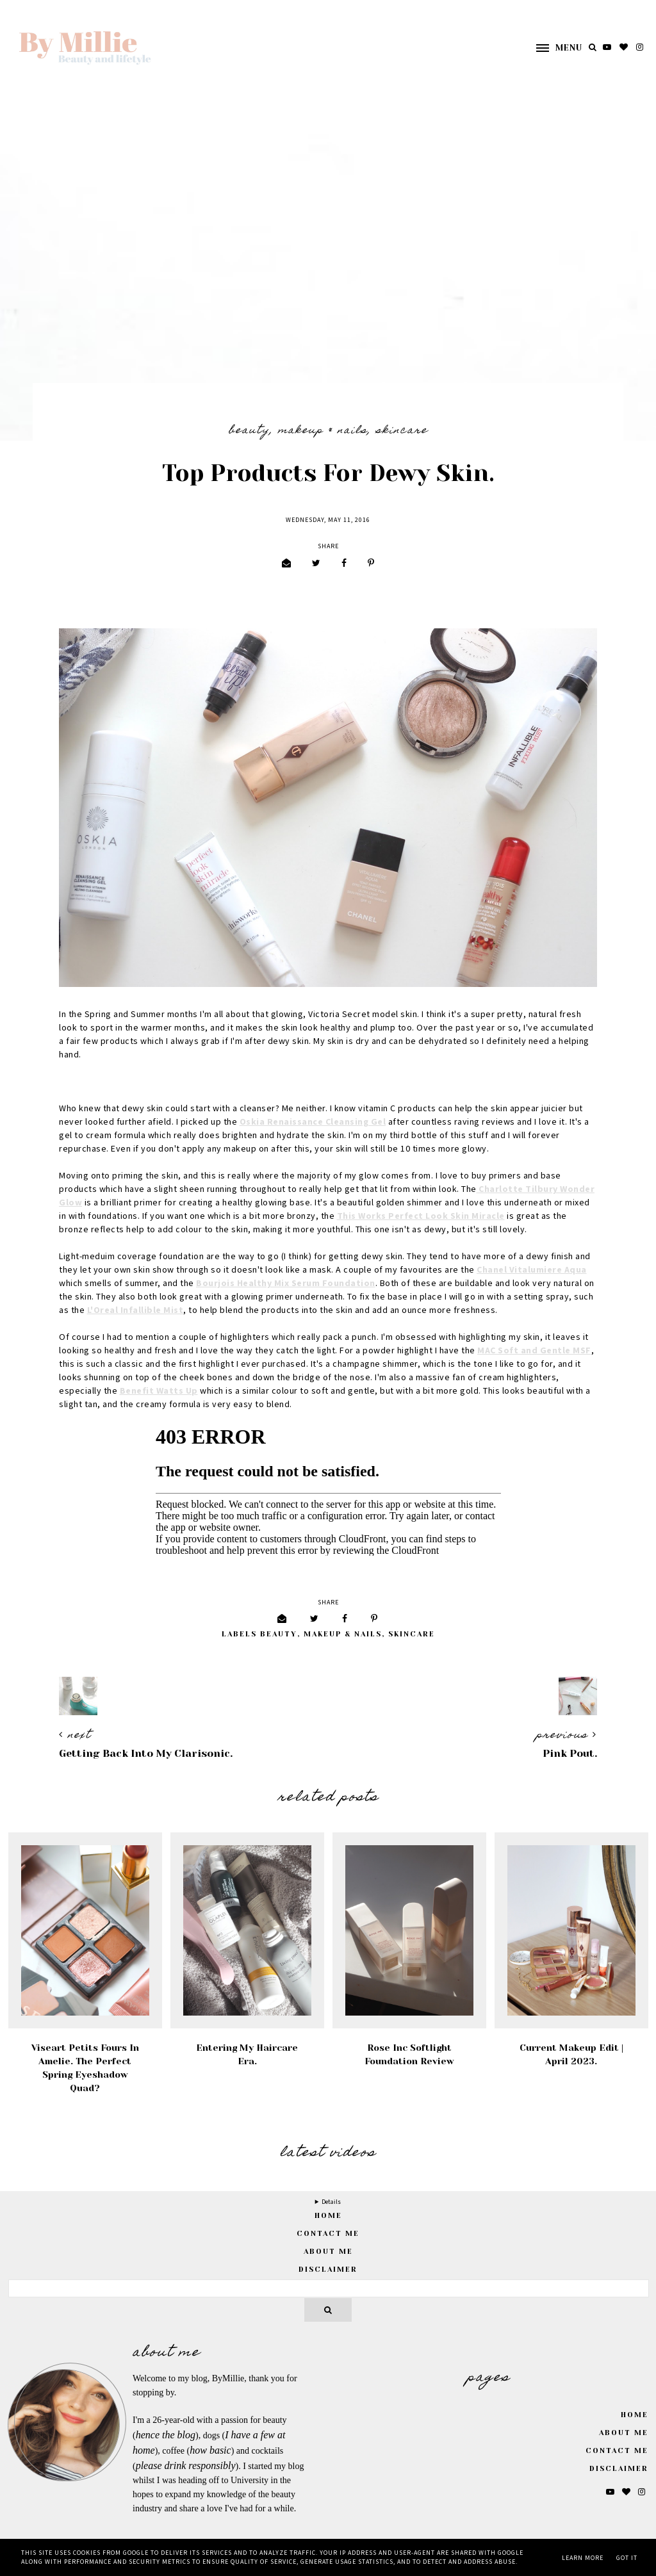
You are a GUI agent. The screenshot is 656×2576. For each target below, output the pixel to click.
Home (634, 2415)
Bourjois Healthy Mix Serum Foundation (285, 1283)
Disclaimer (328, 2269)
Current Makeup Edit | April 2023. (571, 2054)
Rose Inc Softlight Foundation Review (409, 2054)
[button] (552, 48)
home (328, 2216)
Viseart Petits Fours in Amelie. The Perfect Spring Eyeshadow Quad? (85, 2067)
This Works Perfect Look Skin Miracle (421, 1216)
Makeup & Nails (323, 431)
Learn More (582, 2558)
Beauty (249, 431)
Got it (626, 2558)
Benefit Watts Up (159, 1391)
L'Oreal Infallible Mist (135, 1310)
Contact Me (328, 2234)
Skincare (402, 431)
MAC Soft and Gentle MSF (534, 1351)
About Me (328, 2251)
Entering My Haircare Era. (247, 2054)
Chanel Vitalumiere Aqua (532, 1270)
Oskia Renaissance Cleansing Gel (313, 1122)
